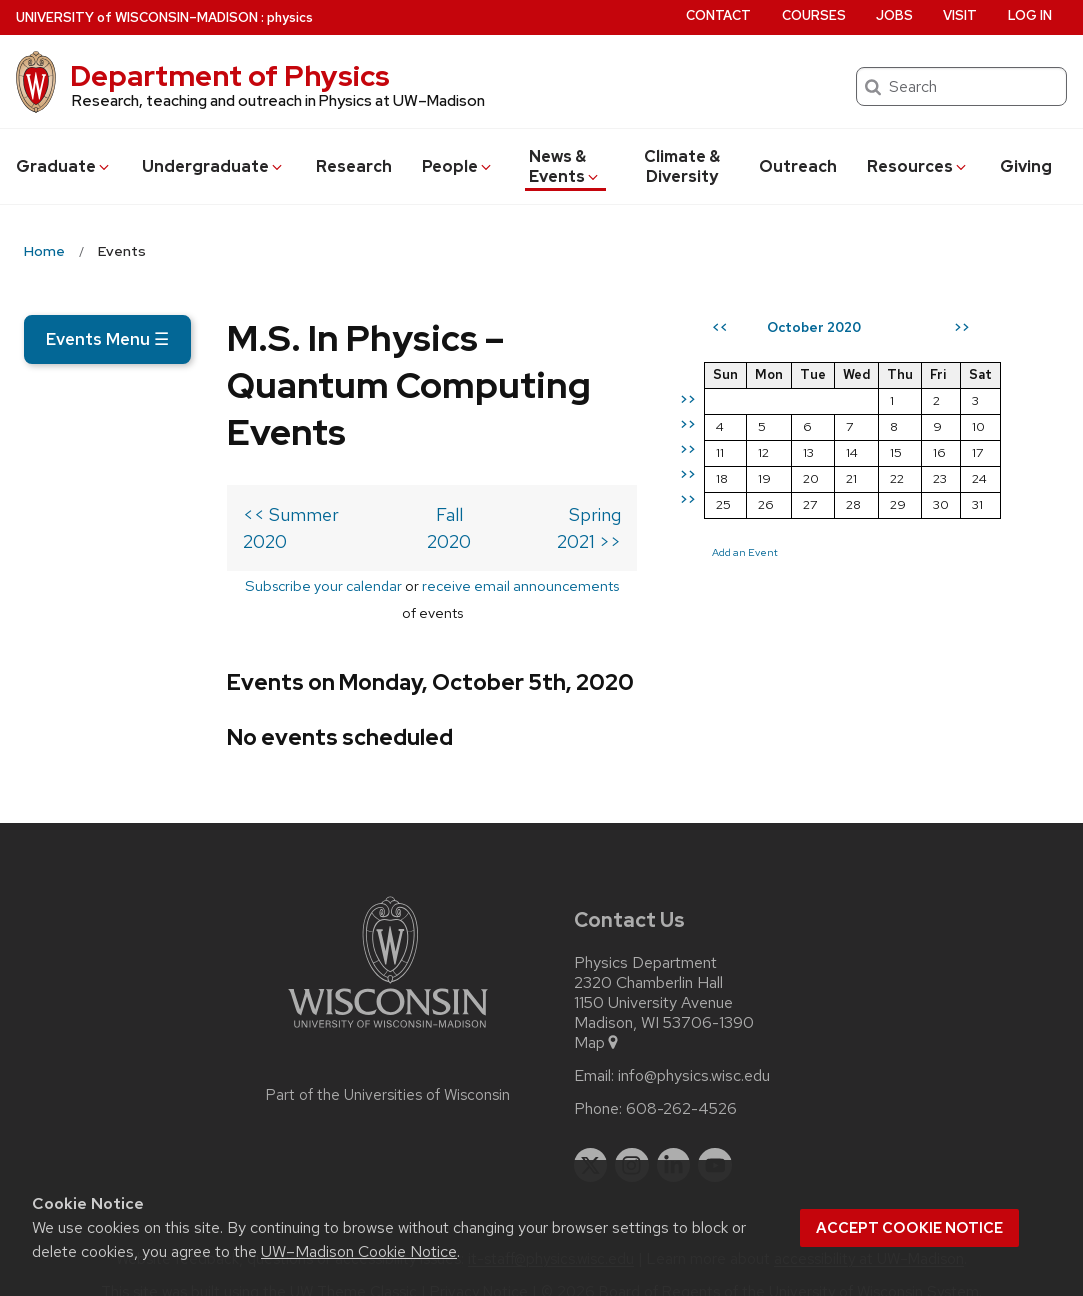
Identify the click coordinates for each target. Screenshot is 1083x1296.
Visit (960, 15)
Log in (1030, 15)
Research (354, 166)
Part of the (388, 1067)
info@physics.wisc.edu (694, 1048)
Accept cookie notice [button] (909, 1228)
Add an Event (803, 624)
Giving (1026, 166)
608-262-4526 (681, 1081)
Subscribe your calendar (219, 584)
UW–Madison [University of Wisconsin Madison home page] (137, 17)
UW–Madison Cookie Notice (359, 1251)
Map (597, 1015)
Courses (814, 15)
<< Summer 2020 (112, 540)
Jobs (894, 15)
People (458, 166)
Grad (64, 166)
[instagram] (632, 1137)
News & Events (565, 166)
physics (290, 17)
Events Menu (107, 339)
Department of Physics (230, 76)
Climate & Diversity (682, 166)
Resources (918, 166)
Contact (718, 15)
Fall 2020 (379, 540)
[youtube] (715, 1137)
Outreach (798, 166)
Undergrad (213, 166)
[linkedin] (674, 1137)
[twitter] (591, 1137)
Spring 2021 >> (619, 540)
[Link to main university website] (388, 1003)
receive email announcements (416, 584)
